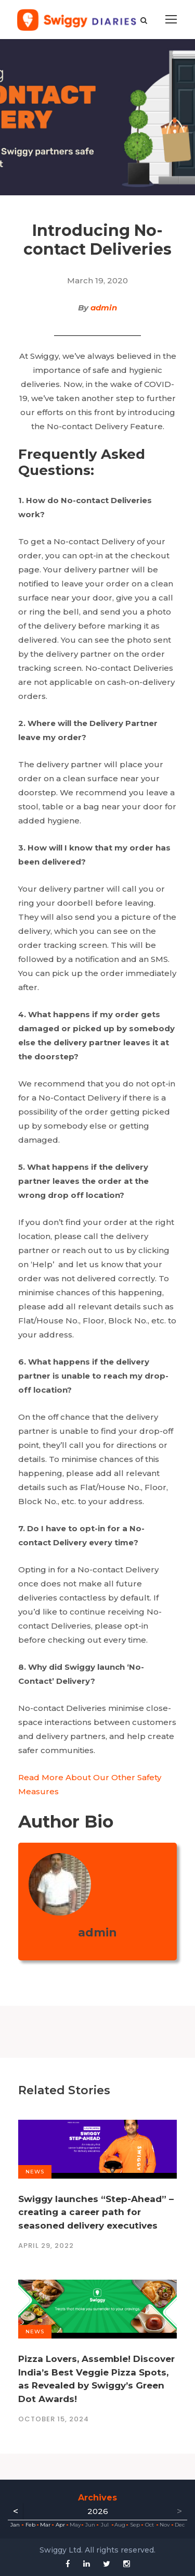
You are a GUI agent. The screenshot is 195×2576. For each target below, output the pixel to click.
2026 (97, 2511)
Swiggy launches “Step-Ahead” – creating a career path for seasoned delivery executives (96, 2212)
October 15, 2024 (53, 2419)
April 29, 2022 (46, 2245)
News (34, 2171)
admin (103, 307)
